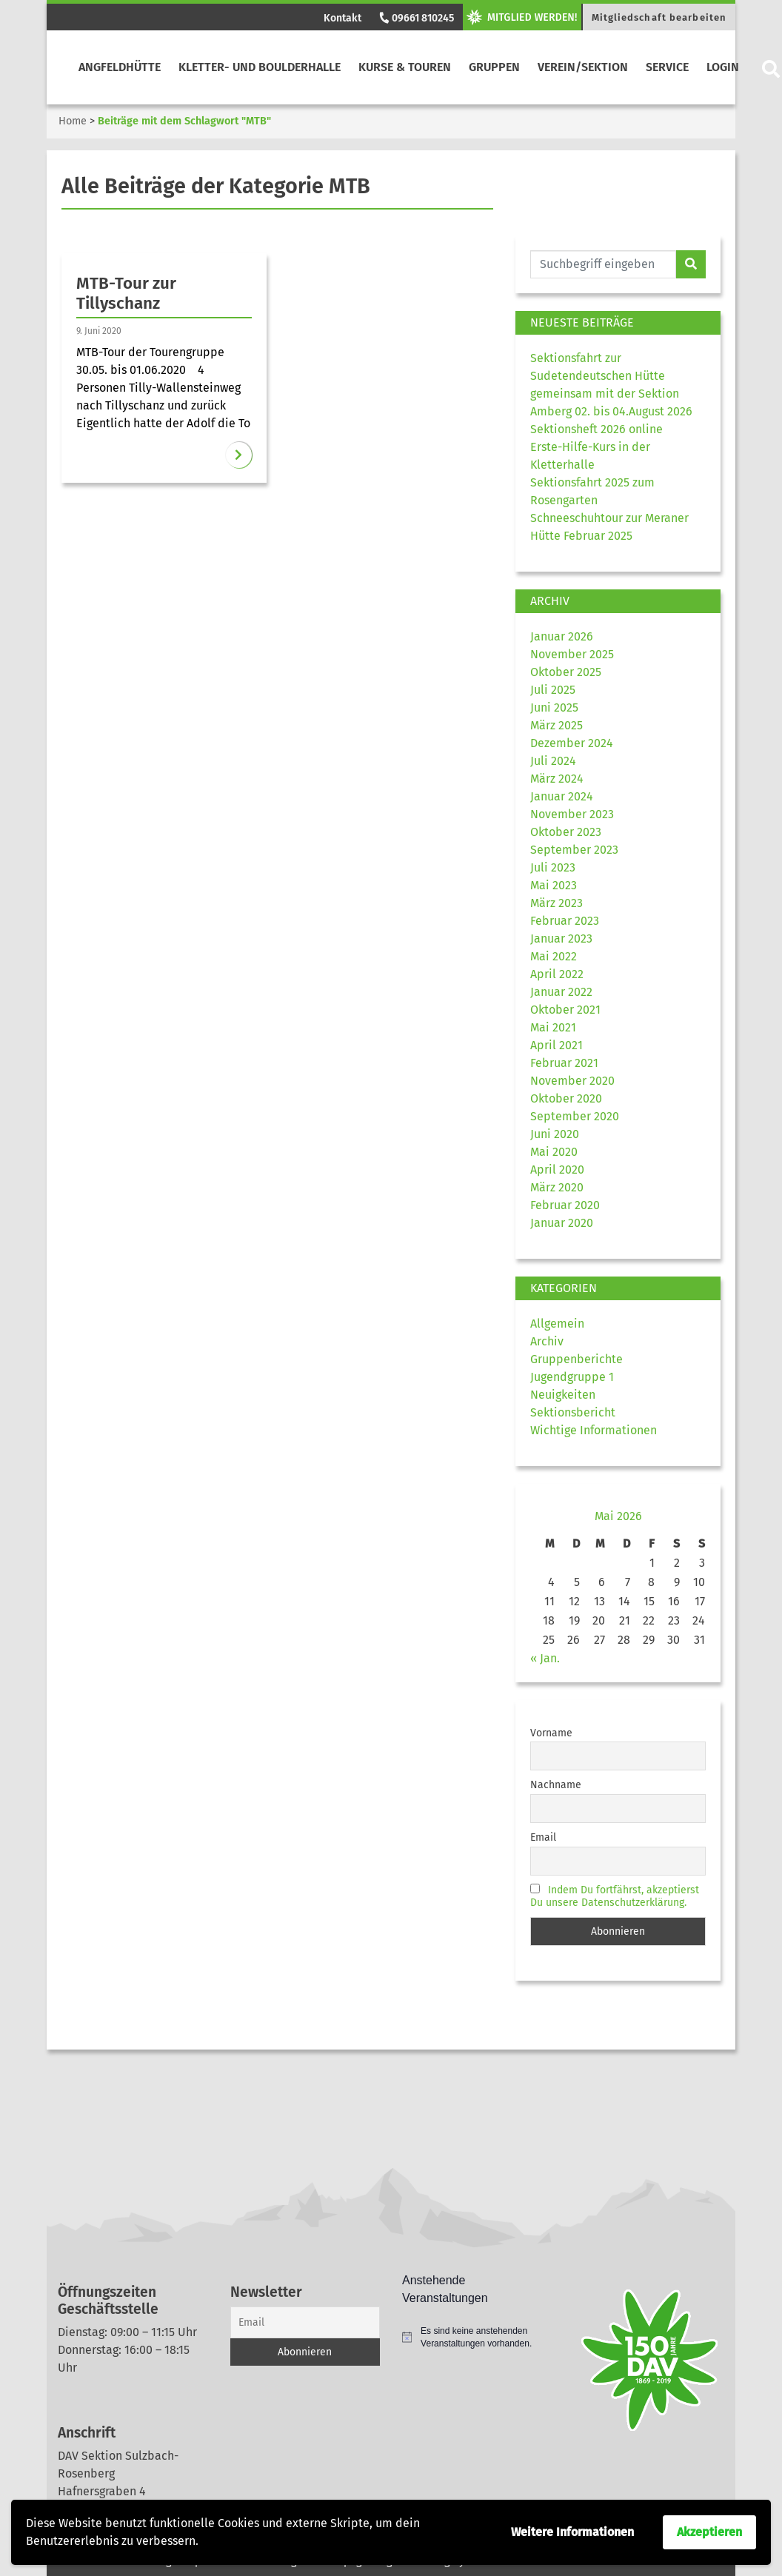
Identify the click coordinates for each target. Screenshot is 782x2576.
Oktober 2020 (566, 1098)
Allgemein (557, 1324)
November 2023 (572, 814)
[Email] (305, 2322)
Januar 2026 (561, 636)
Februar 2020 (565, 1205)
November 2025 (572, 654)
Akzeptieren (709, 2532)
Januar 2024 (561, 796)
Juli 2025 (552, 690)
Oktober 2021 (565, 1010)
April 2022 (557, 974)
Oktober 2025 (565, 672)
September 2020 (574, 1116)
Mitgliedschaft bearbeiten (659, 17)
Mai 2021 (553, 1027)
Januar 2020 (561, 1223)
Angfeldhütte (119, 67)
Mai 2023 (553, 885)
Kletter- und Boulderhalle (259, 67)
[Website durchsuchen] (603, 264)
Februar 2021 (564, 1063)
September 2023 (574, 850)
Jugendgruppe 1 (572, 1377)
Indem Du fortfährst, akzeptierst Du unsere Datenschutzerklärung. (614, 1896)
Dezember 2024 (571, 743)
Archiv (547, 1341)
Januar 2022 (561, 992)
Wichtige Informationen (593, 1430)
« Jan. (545, 1658)
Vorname (551, 1733)
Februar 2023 (564, 921)
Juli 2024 (553, 761)
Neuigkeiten (562, 1395)
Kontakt (342, 18)
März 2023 (556, 903)
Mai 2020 (554, 1152)
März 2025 (556, 725)
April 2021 (556, 1045)
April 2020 (557, 1169)
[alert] (477, 2337)
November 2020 (572, 1081)
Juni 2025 (554, 707)
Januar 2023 (561, 938)
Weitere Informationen (572, 2532)
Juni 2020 (554, 1134)
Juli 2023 (552, 867)
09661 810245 (415, 18)
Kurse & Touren (404, 67)
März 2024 (557, 779)
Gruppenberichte (576, 1359)
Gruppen (494, 67)
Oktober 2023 (565, 832)
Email (543, 1837)
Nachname (555, 1785)
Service (667, 67)
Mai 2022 (553, 956)
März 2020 (557, 1187)
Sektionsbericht (572, 1412)
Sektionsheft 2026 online (596, 429)
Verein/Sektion (583, 67)
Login (722, 67)
